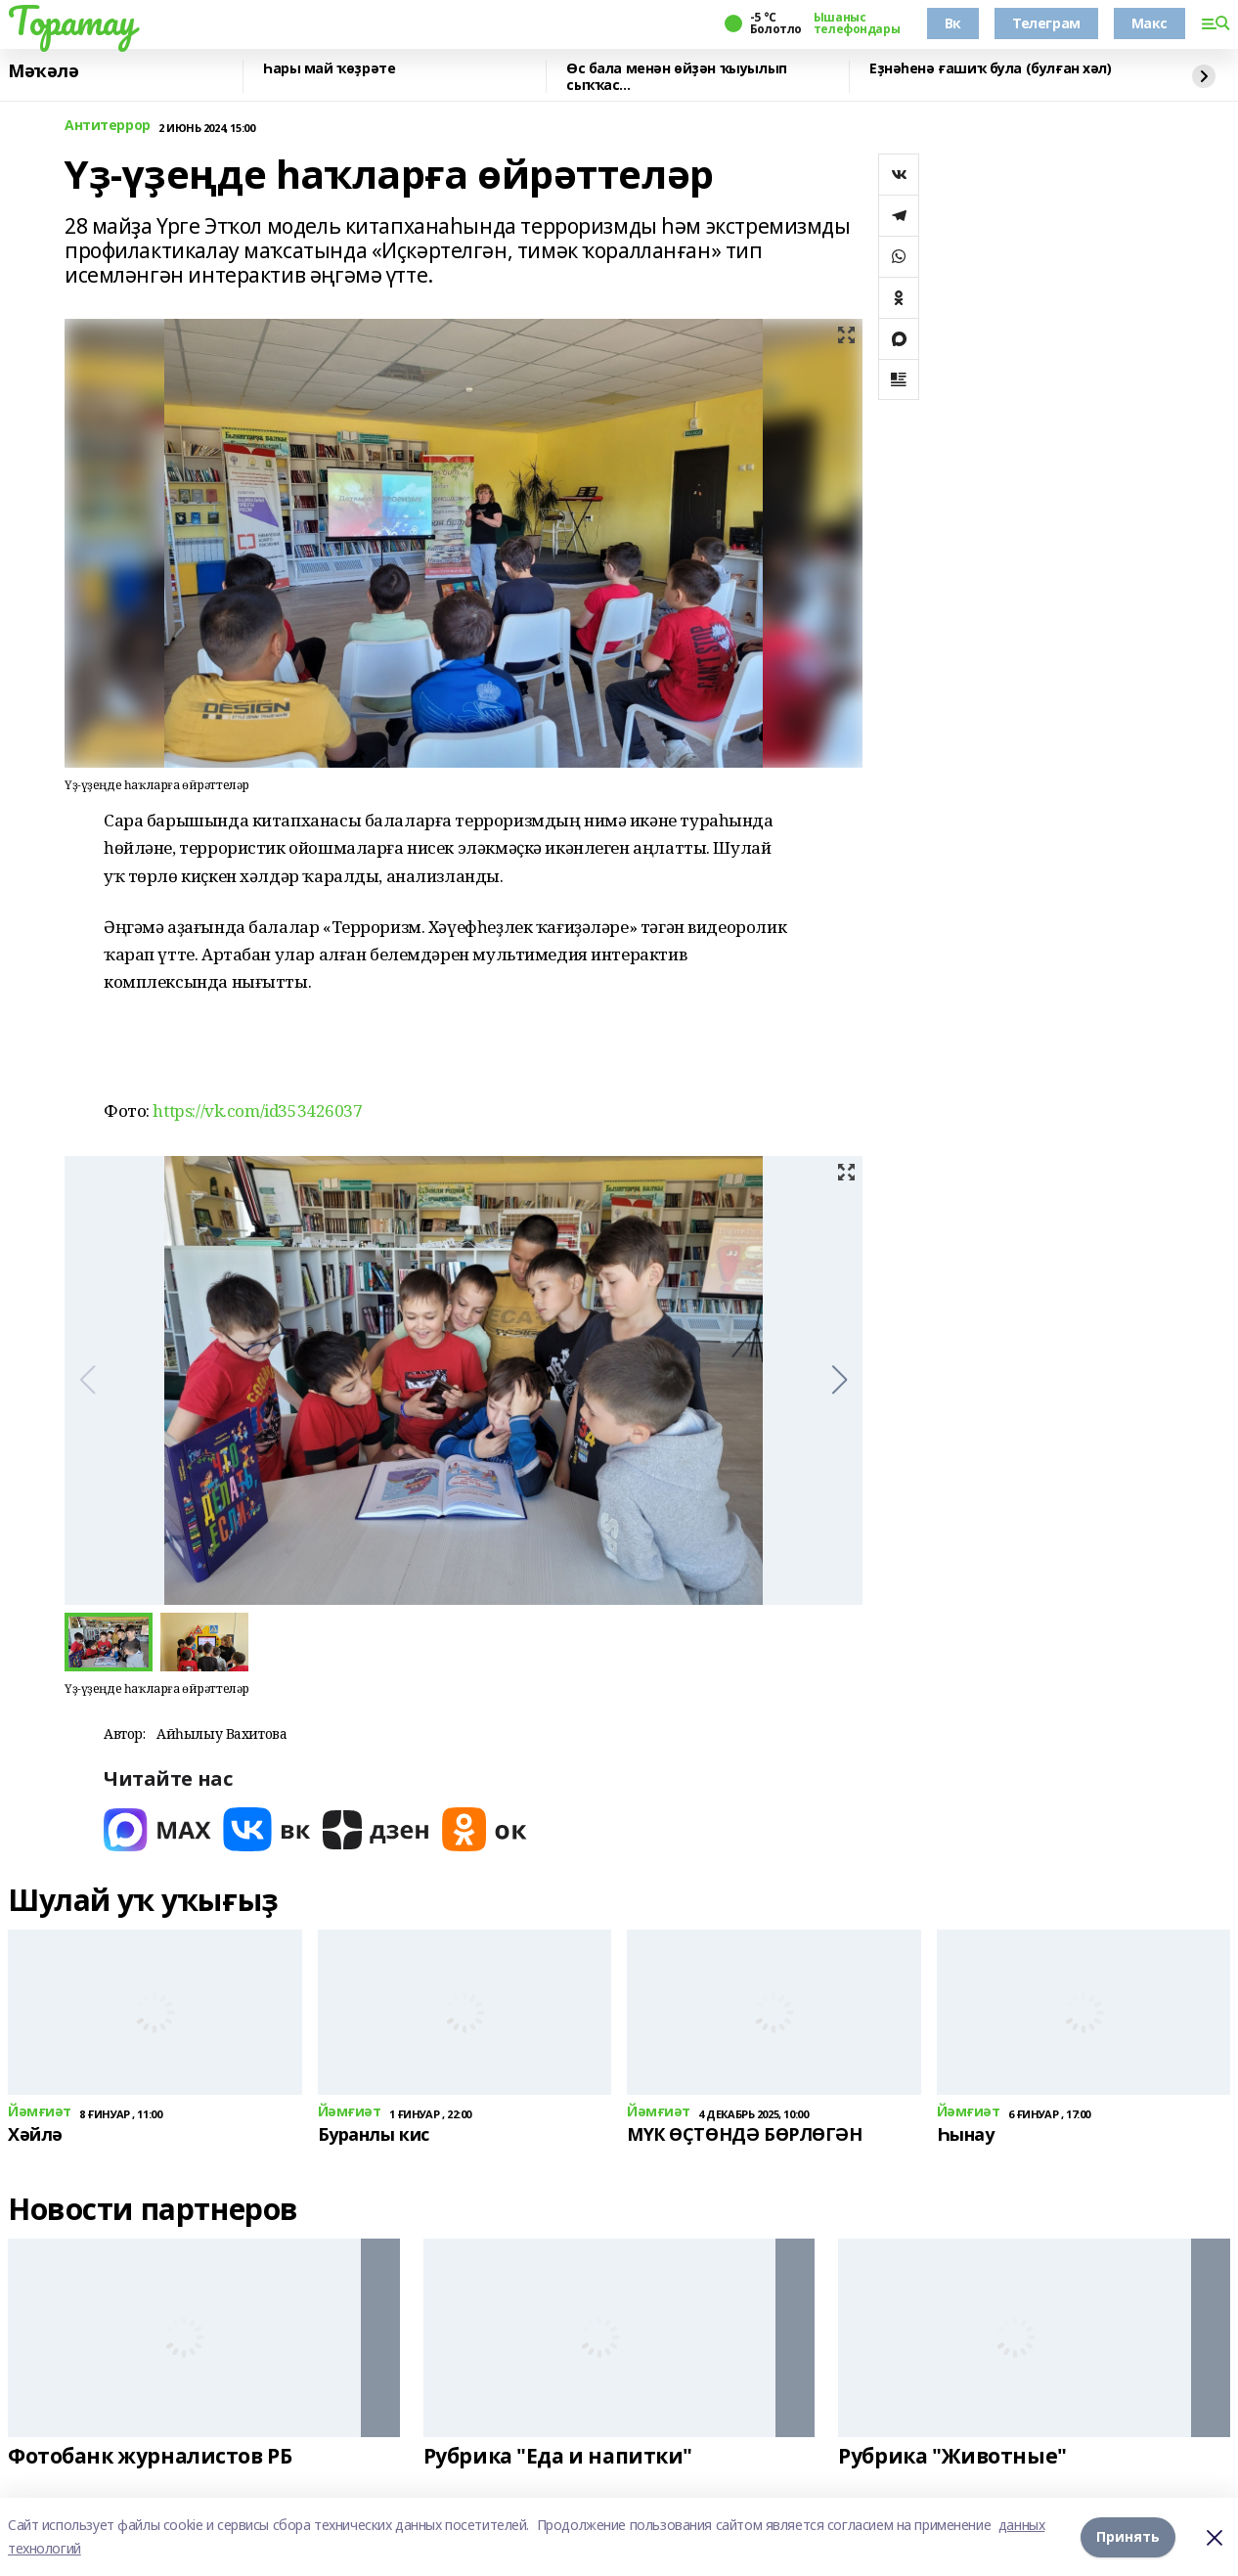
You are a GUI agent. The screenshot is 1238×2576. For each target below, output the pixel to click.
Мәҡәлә (43, 71)
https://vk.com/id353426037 (257, 1110)
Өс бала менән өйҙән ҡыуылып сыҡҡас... (676, 77)
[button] (839, 1379)
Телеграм (1046, 23)
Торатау (72, 20)
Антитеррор (108, 125)
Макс (1149, 23)
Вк (953, 23)
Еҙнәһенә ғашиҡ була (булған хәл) (990, 69)
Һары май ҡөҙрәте (329, 69)
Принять (1128, 2536)
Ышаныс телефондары (857, 23)
